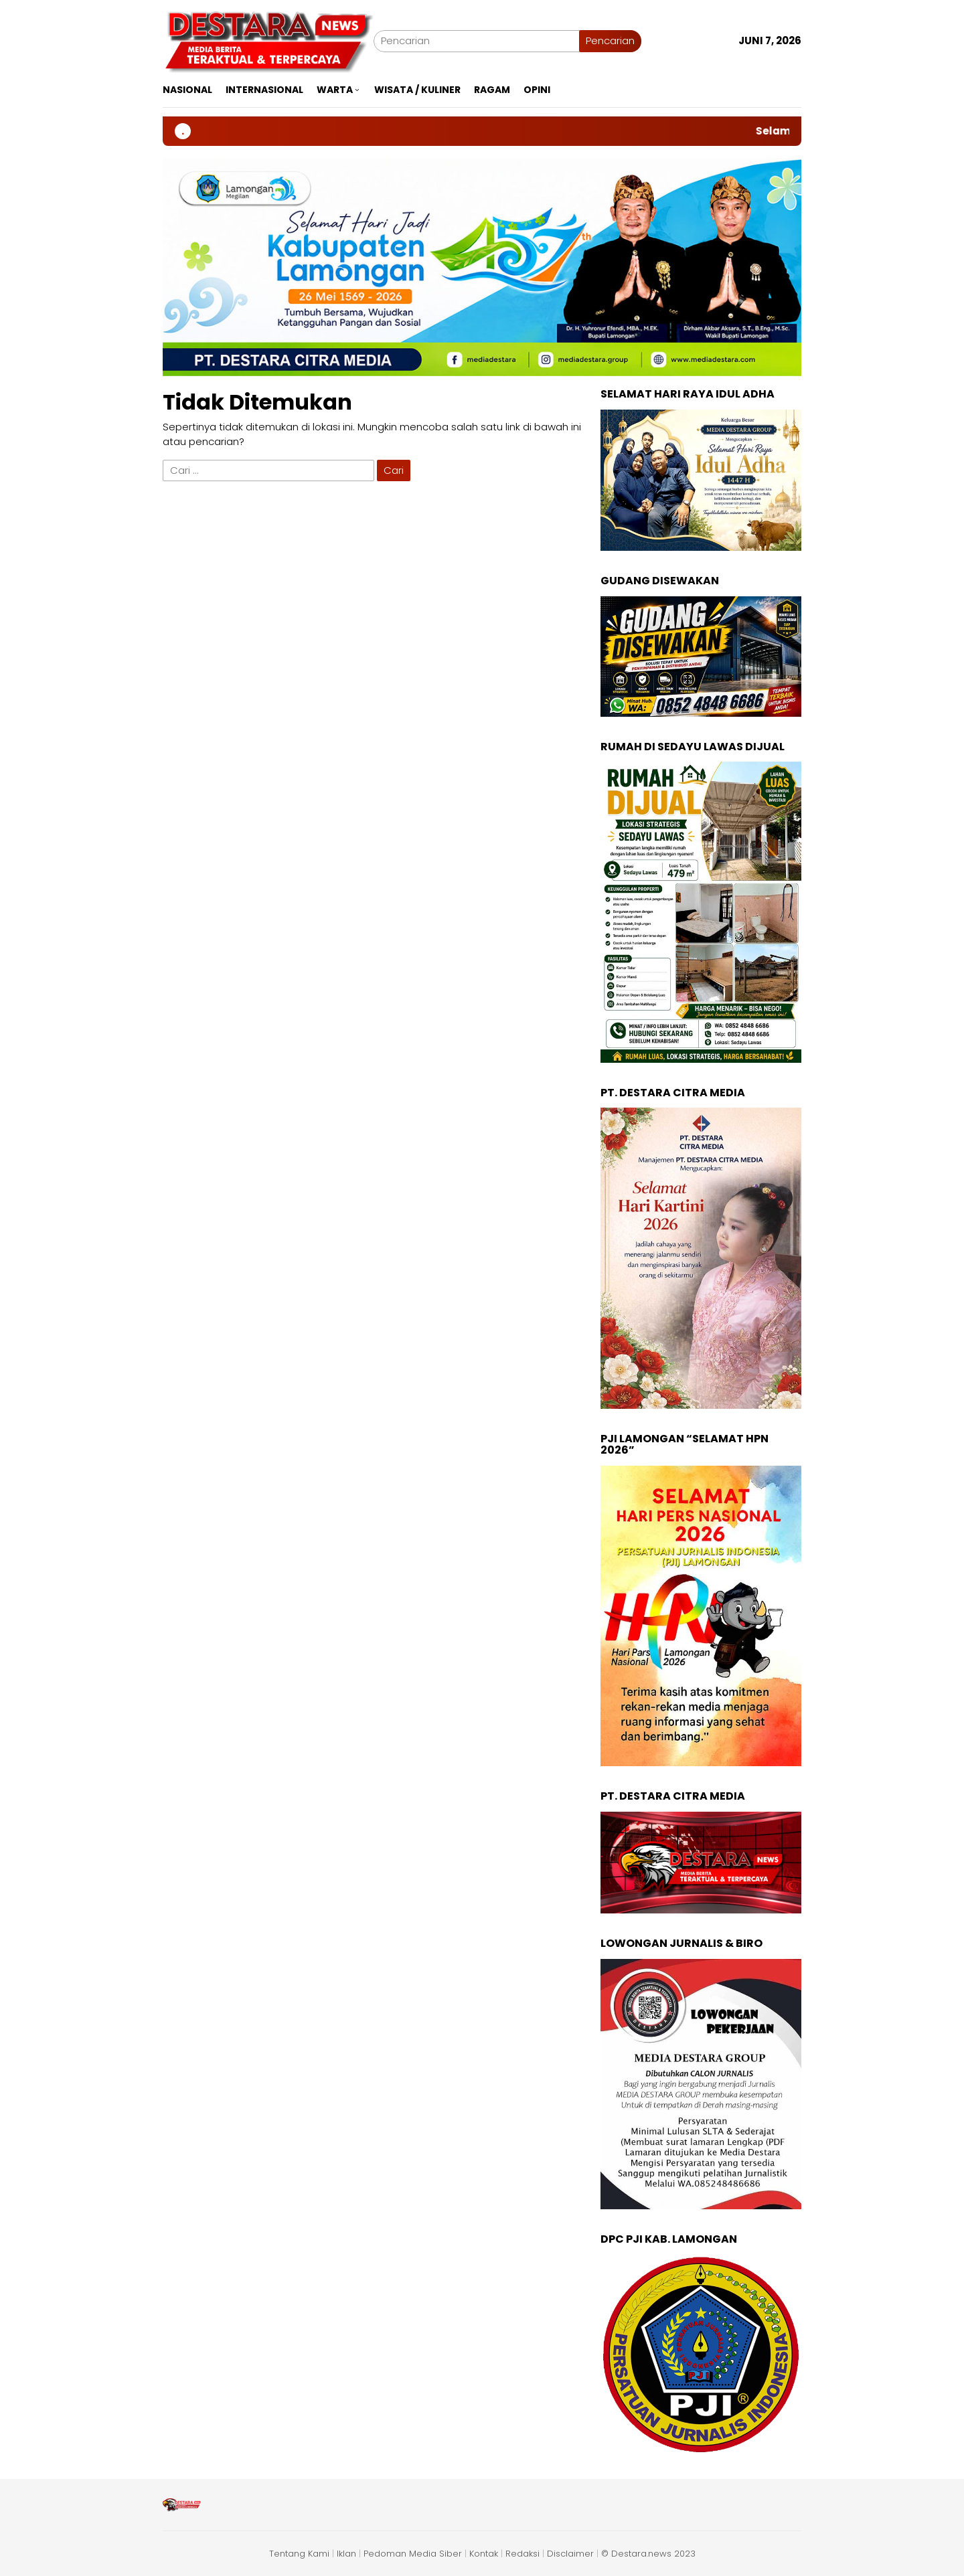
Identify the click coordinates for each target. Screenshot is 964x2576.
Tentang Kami (299, 2553)
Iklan (346, 2553)
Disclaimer (570, 2553)
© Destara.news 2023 (648, 2553)
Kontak (483, 2553)
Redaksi (522, 2553)
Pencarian (610, 40)
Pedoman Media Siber (413, 2553)
